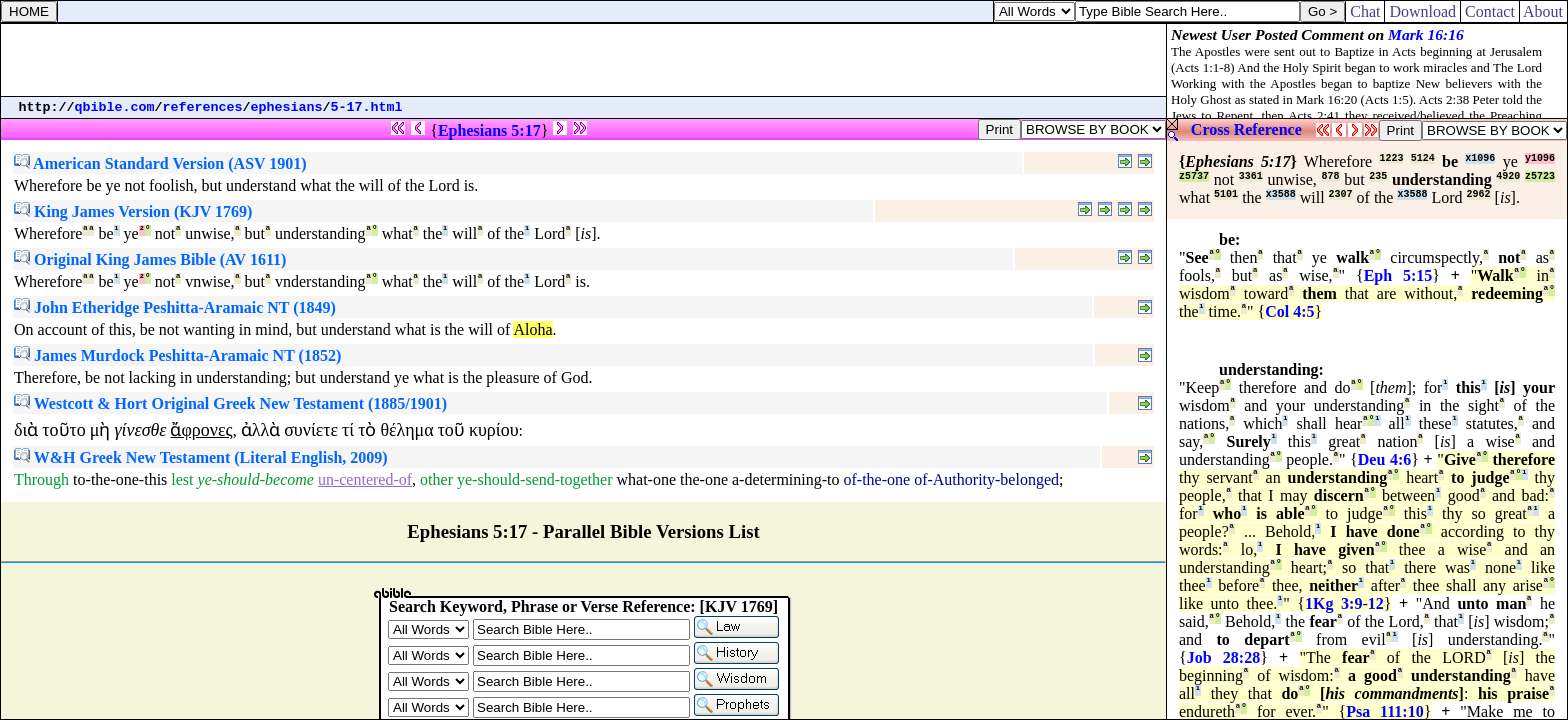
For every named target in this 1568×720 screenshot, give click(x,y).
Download (1422, 11)
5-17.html (367, 107)
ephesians (287, 107)
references (203, 107)
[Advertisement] (584, 60)
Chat (1365, 11)
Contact (1490, 11)
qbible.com (115, 107)
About (1543, 11)
